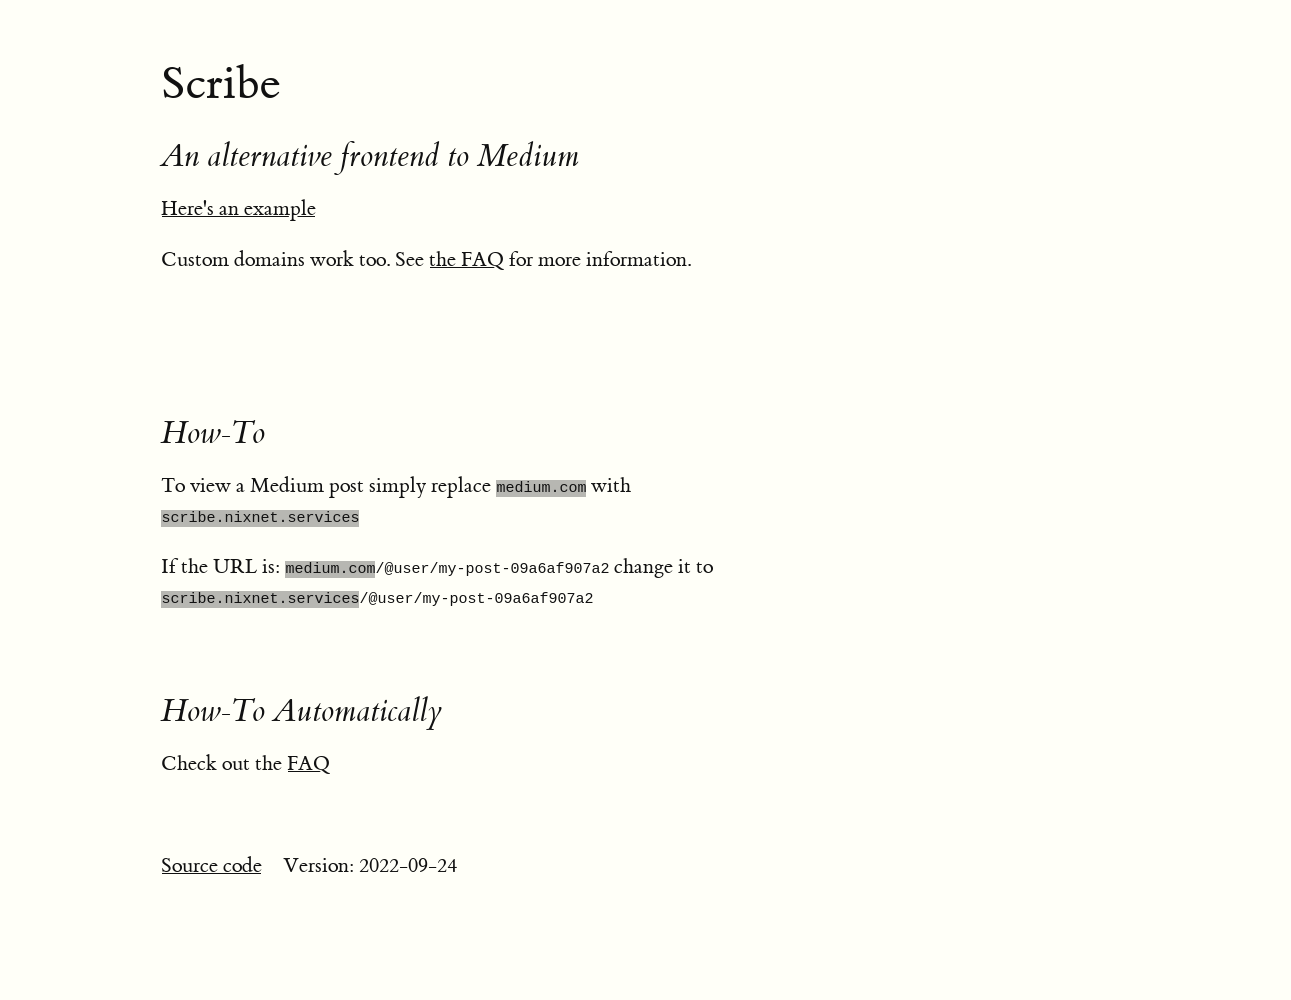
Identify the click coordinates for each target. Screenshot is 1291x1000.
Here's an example (238, 208)
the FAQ (466, 259)
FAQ (308, 763)
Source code (211, 865)
